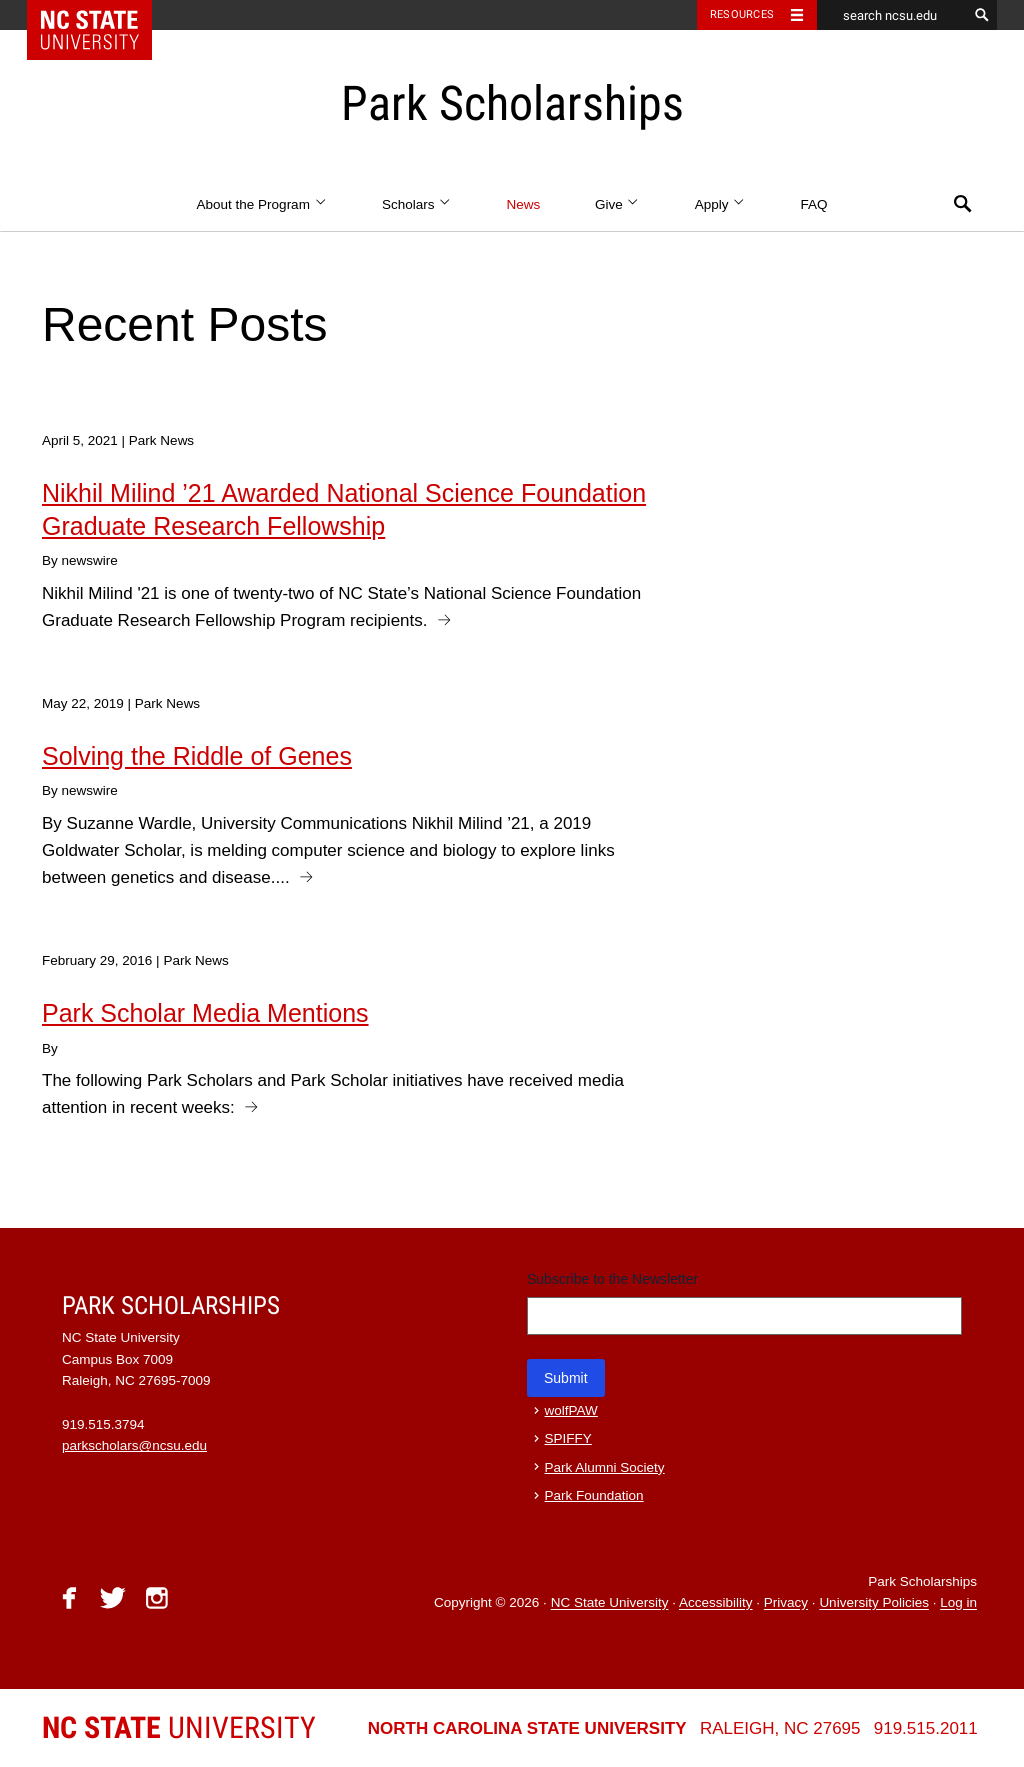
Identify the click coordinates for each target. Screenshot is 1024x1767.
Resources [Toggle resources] (742, 14)
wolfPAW (571, 1410)
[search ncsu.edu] (892, 15)
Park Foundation (594, 1495)
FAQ (813, 204)
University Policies (874, 1603)
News (523, 204)
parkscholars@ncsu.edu (134, 1445)
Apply (720, 204)
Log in (958, 1603)
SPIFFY (568, 1438)
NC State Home (102, 15)
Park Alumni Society (605, 1467)
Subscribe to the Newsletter (612, 1279)
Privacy (786, 1603)
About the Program (262, 204)
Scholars (417, 204)
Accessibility (716, 1603)
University (179, 1727)
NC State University (610, 1603)
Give (617, 204)
